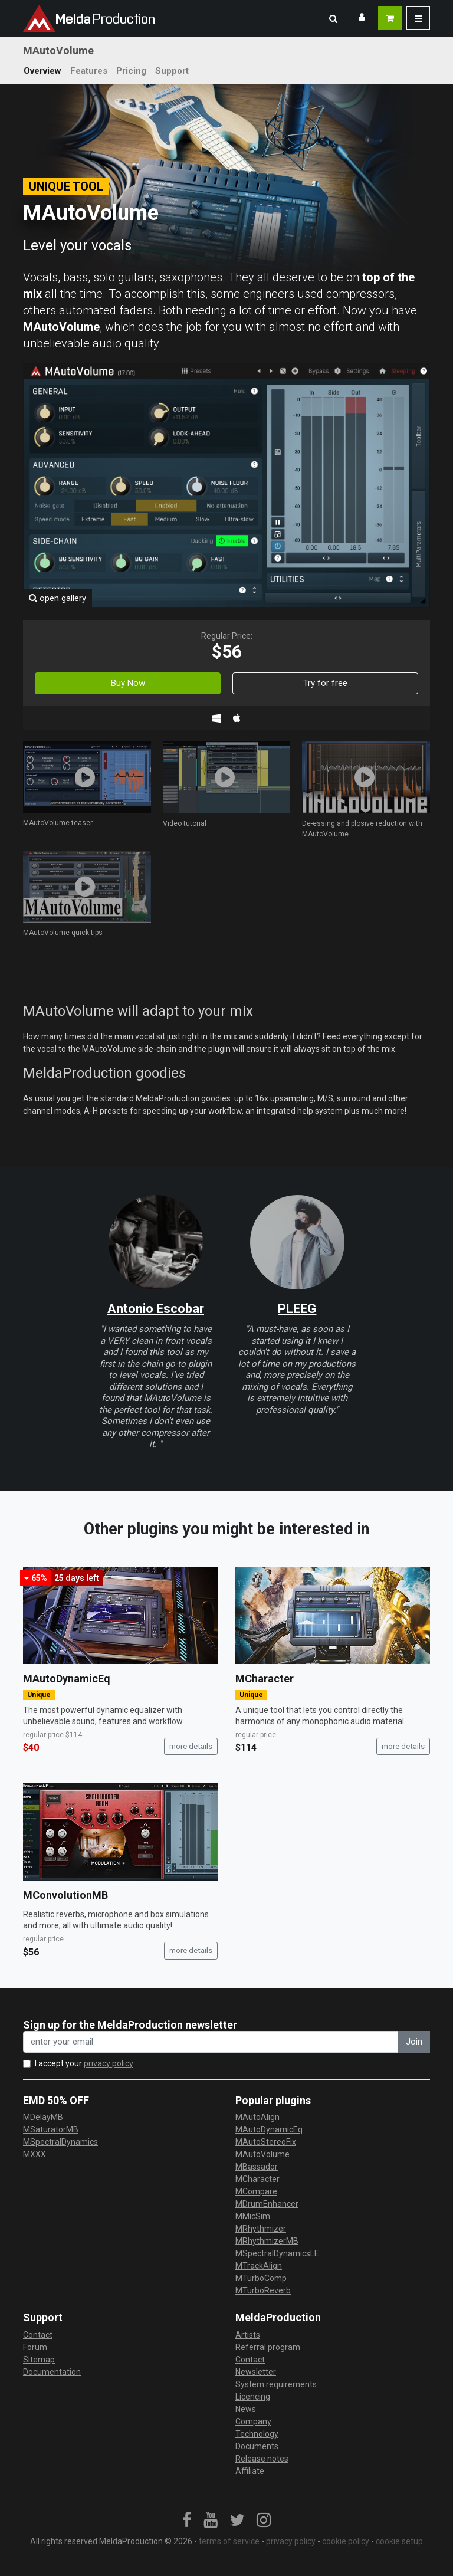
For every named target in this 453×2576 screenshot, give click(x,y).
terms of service (229, 2541)
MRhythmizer (260, 2228)
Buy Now (128, 683)
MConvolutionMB (65, 1895)
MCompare (256, 2191)
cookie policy (345, 2541)
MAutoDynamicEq (66, 1678)
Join (414, 2041)
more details (190, 1746)
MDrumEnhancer (266, 2204)
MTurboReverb (263, 2290)
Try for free (325, 683)
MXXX (34, 2154)
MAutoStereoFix (265, 2142)
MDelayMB (43, 2117)
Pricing (131, 70)
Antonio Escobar (155, 1308)
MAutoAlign (257, 2117)
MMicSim (252, 2216)
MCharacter (264, 1678)
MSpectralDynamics (60, 2142)
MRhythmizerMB (266, 2241)
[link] (187, 2520)
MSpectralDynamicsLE (277, 2253)
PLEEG (297, 1308)
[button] (333, 18)
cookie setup (399, 2541)
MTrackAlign (258, 2265)
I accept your (84, 2063)
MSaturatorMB (50, 2129)
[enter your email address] (211, 2042)
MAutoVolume (262, 2154)
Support (172, 70)
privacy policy (108, 2063)
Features (88, 70)
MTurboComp (261, 2278)
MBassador (256, 2166)
